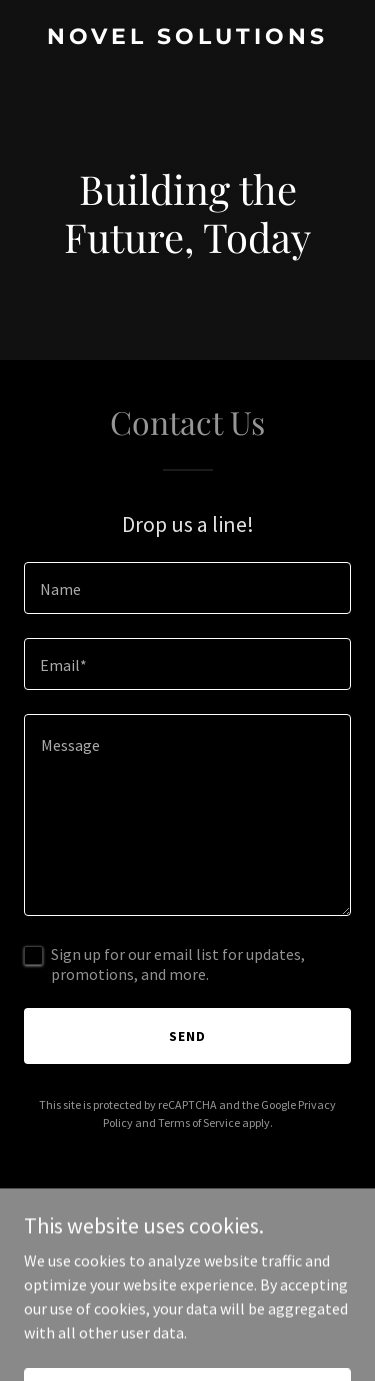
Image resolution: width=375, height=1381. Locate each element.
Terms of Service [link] (199, 1122)
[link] (187, 38)
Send (187, 1036)
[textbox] (187, 588)
